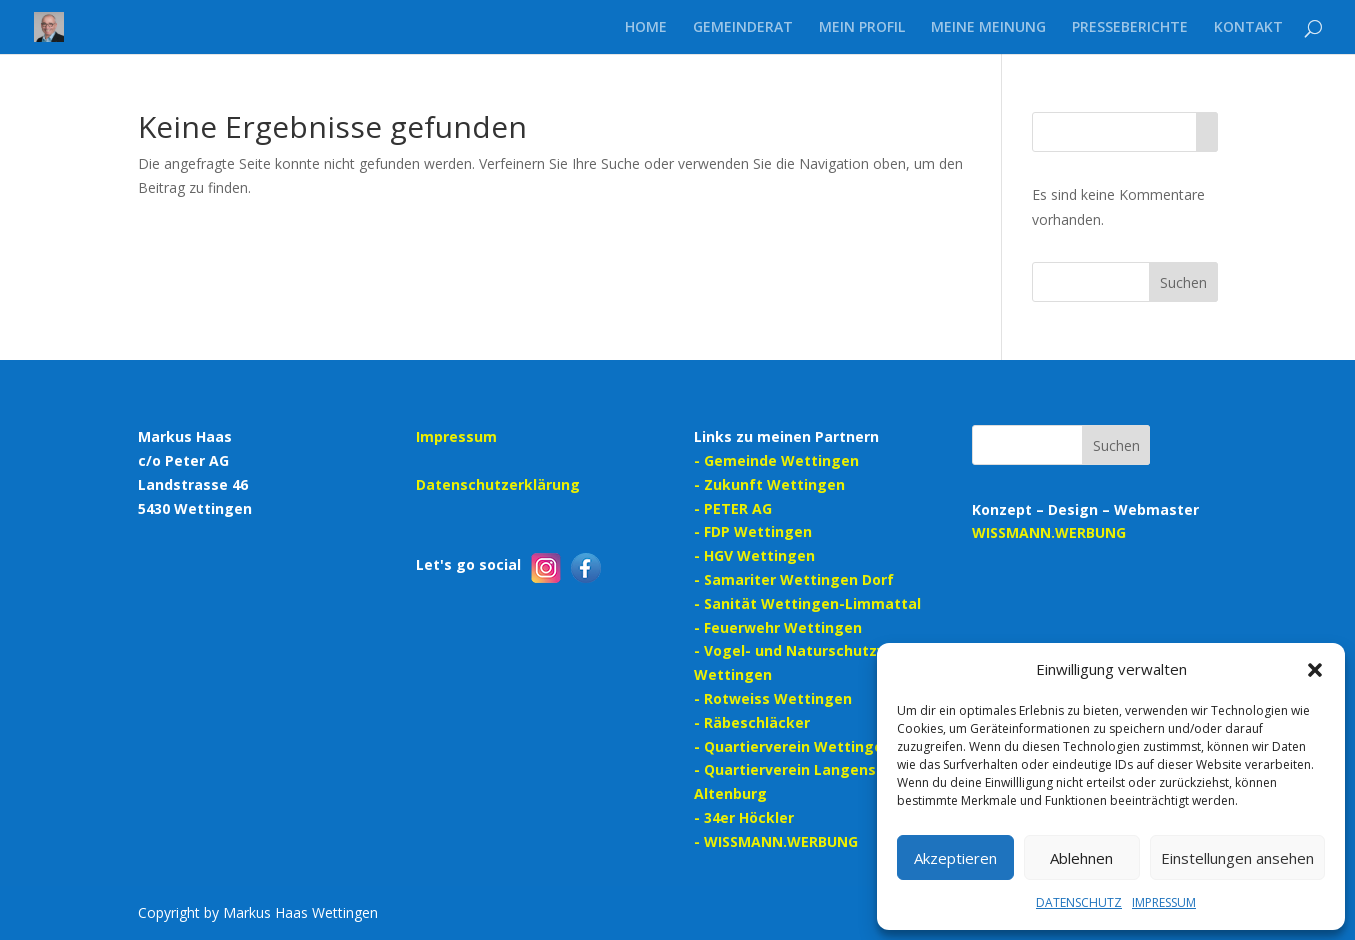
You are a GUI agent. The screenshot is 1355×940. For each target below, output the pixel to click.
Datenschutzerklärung (498, 484)
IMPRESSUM (1164, 902)
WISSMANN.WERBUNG (1049, 532)
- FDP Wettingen (753, 531)
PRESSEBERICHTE (1130, 28)
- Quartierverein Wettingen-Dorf (812, 746)
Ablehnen (1081, 858)
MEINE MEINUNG (988, 28)
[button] (1315, 670)
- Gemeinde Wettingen (776, 460)
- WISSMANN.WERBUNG (776, 841)
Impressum (456, 436)
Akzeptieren (955, 858)
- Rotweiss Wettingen (773, 698)
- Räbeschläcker (752, 722)
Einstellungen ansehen (1237, 858)
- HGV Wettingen (754, 555)
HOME (646, 28)
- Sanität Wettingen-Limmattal (807, 603)
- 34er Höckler (744, 817)
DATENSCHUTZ (1079, 902)
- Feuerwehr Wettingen (778, 627)
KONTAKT (1248, 28)
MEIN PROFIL (862, 28)
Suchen (1183, 282)
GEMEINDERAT (743, 28)
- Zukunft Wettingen (769, 484)
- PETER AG (733, 508)
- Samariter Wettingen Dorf (794, 579)
